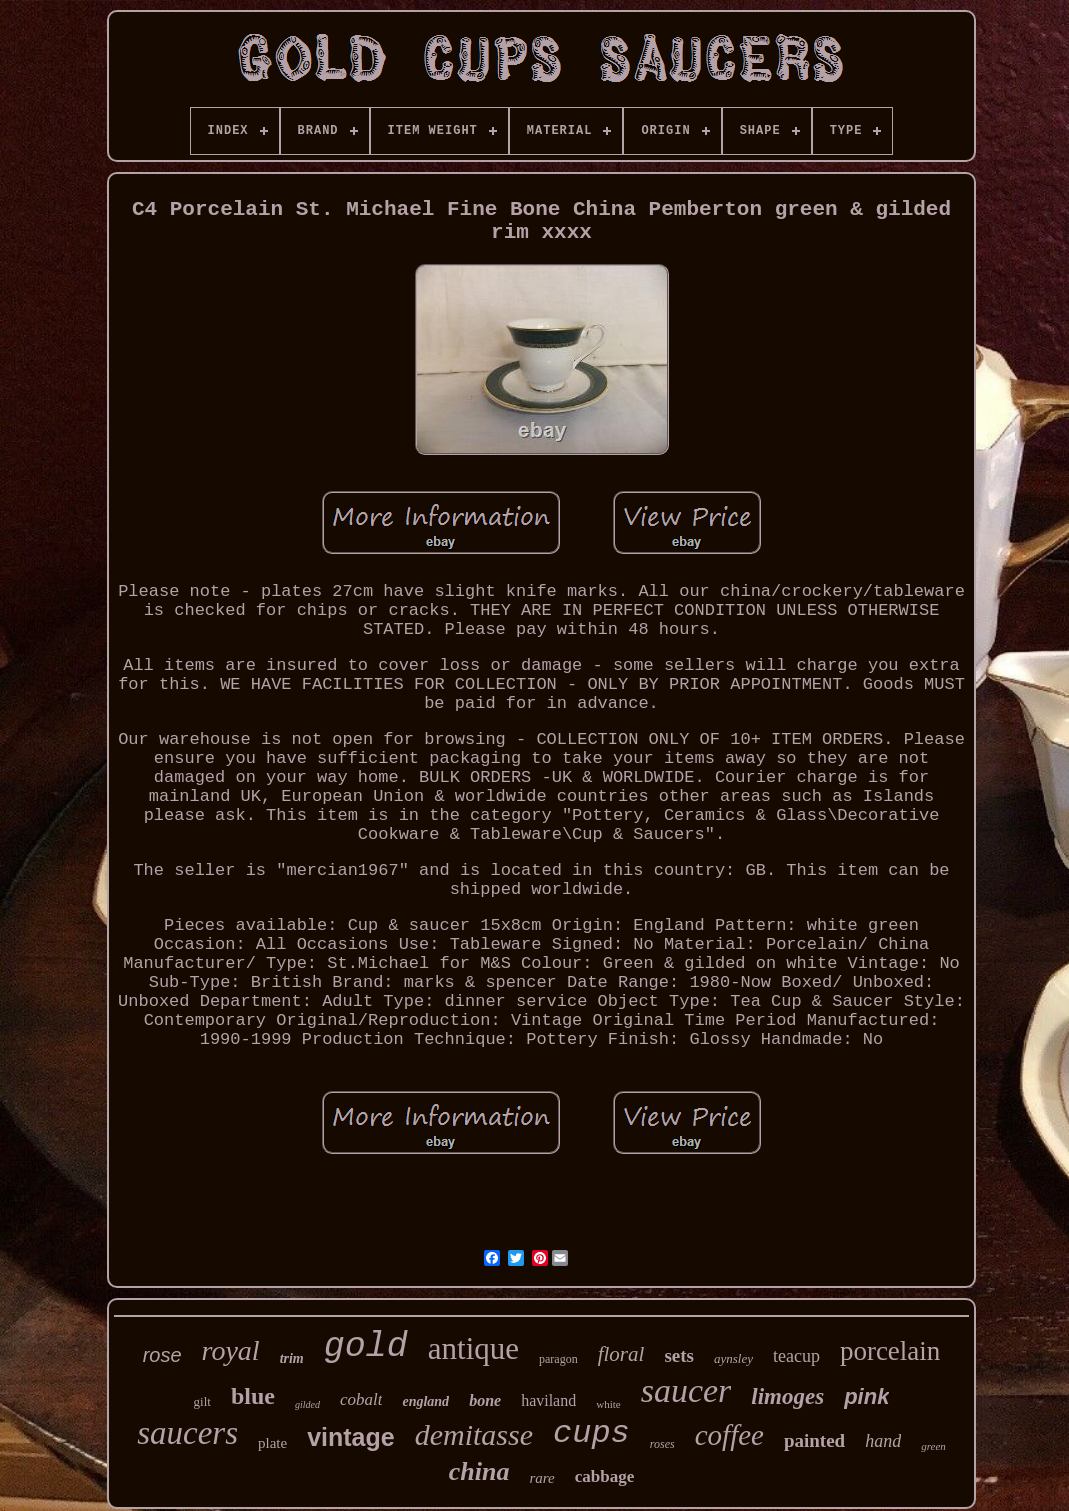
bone (485, 1400)
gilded (307, 1404)
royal (231, 1350)
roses (662, 1444)
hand (883, 1441)
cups (591, 1433)
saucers (187, 1433)
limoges (787, 1396)
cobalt (361, 1399)
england (425, 1401)
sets (679, 1355)
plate (272, 1443)
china (479, 1471)
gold (366, 1347)
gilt (202, 1401)
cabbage (605, 1476)
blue (253, 1396)
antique (473, 1348)
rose (162, 1355)
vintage (351, 1437)
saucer (686, 1390)
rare (541, 1478)
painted (814, 1440)
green (933, 1446)
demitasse (474, 1434)
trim (292, 1358)
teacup (796, 1356)
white (608, 1404)
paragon (558, 1359)
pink (866, 1396)
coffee (729, 1435)
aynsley (733, 1358)
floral (621, 1354)
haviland (548, 1400)
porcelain (890, 1351)
